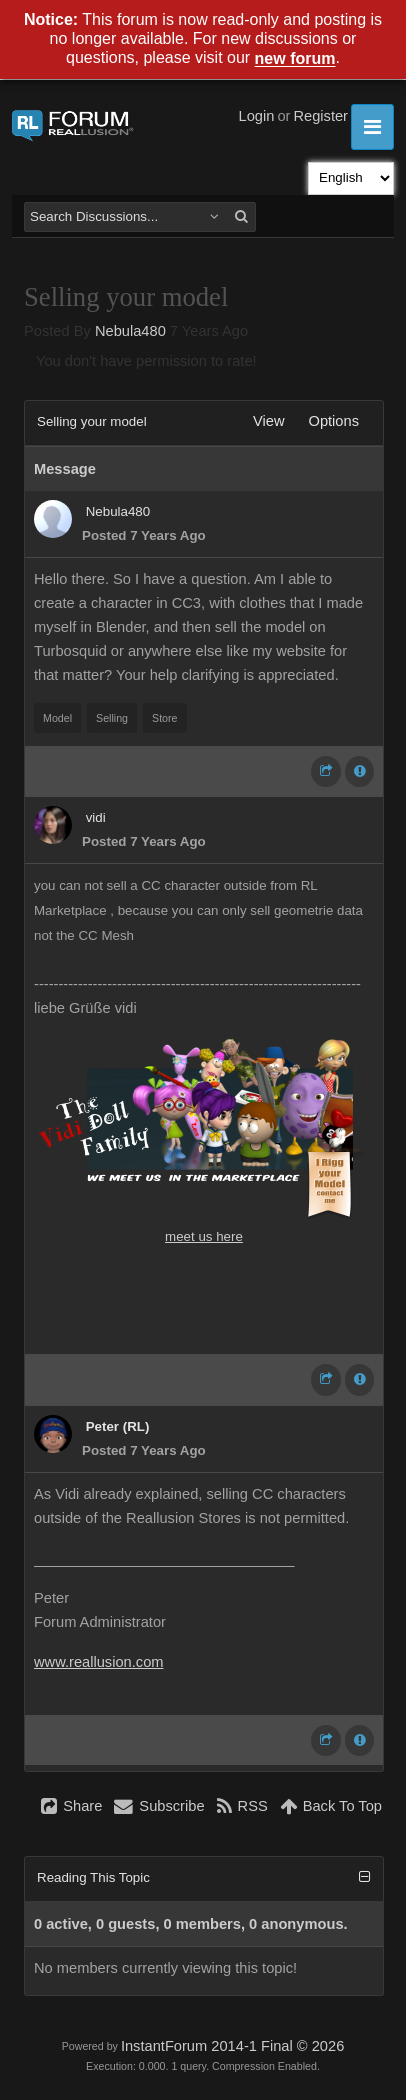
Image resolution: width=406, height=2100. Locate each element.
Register (320, 116)
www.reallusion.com (99, 1662)
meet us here (204, 1236)
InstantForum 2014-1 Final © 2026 (232, 2046)
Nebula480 (130, 331)
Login (257, 116)
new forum (295, 59)
